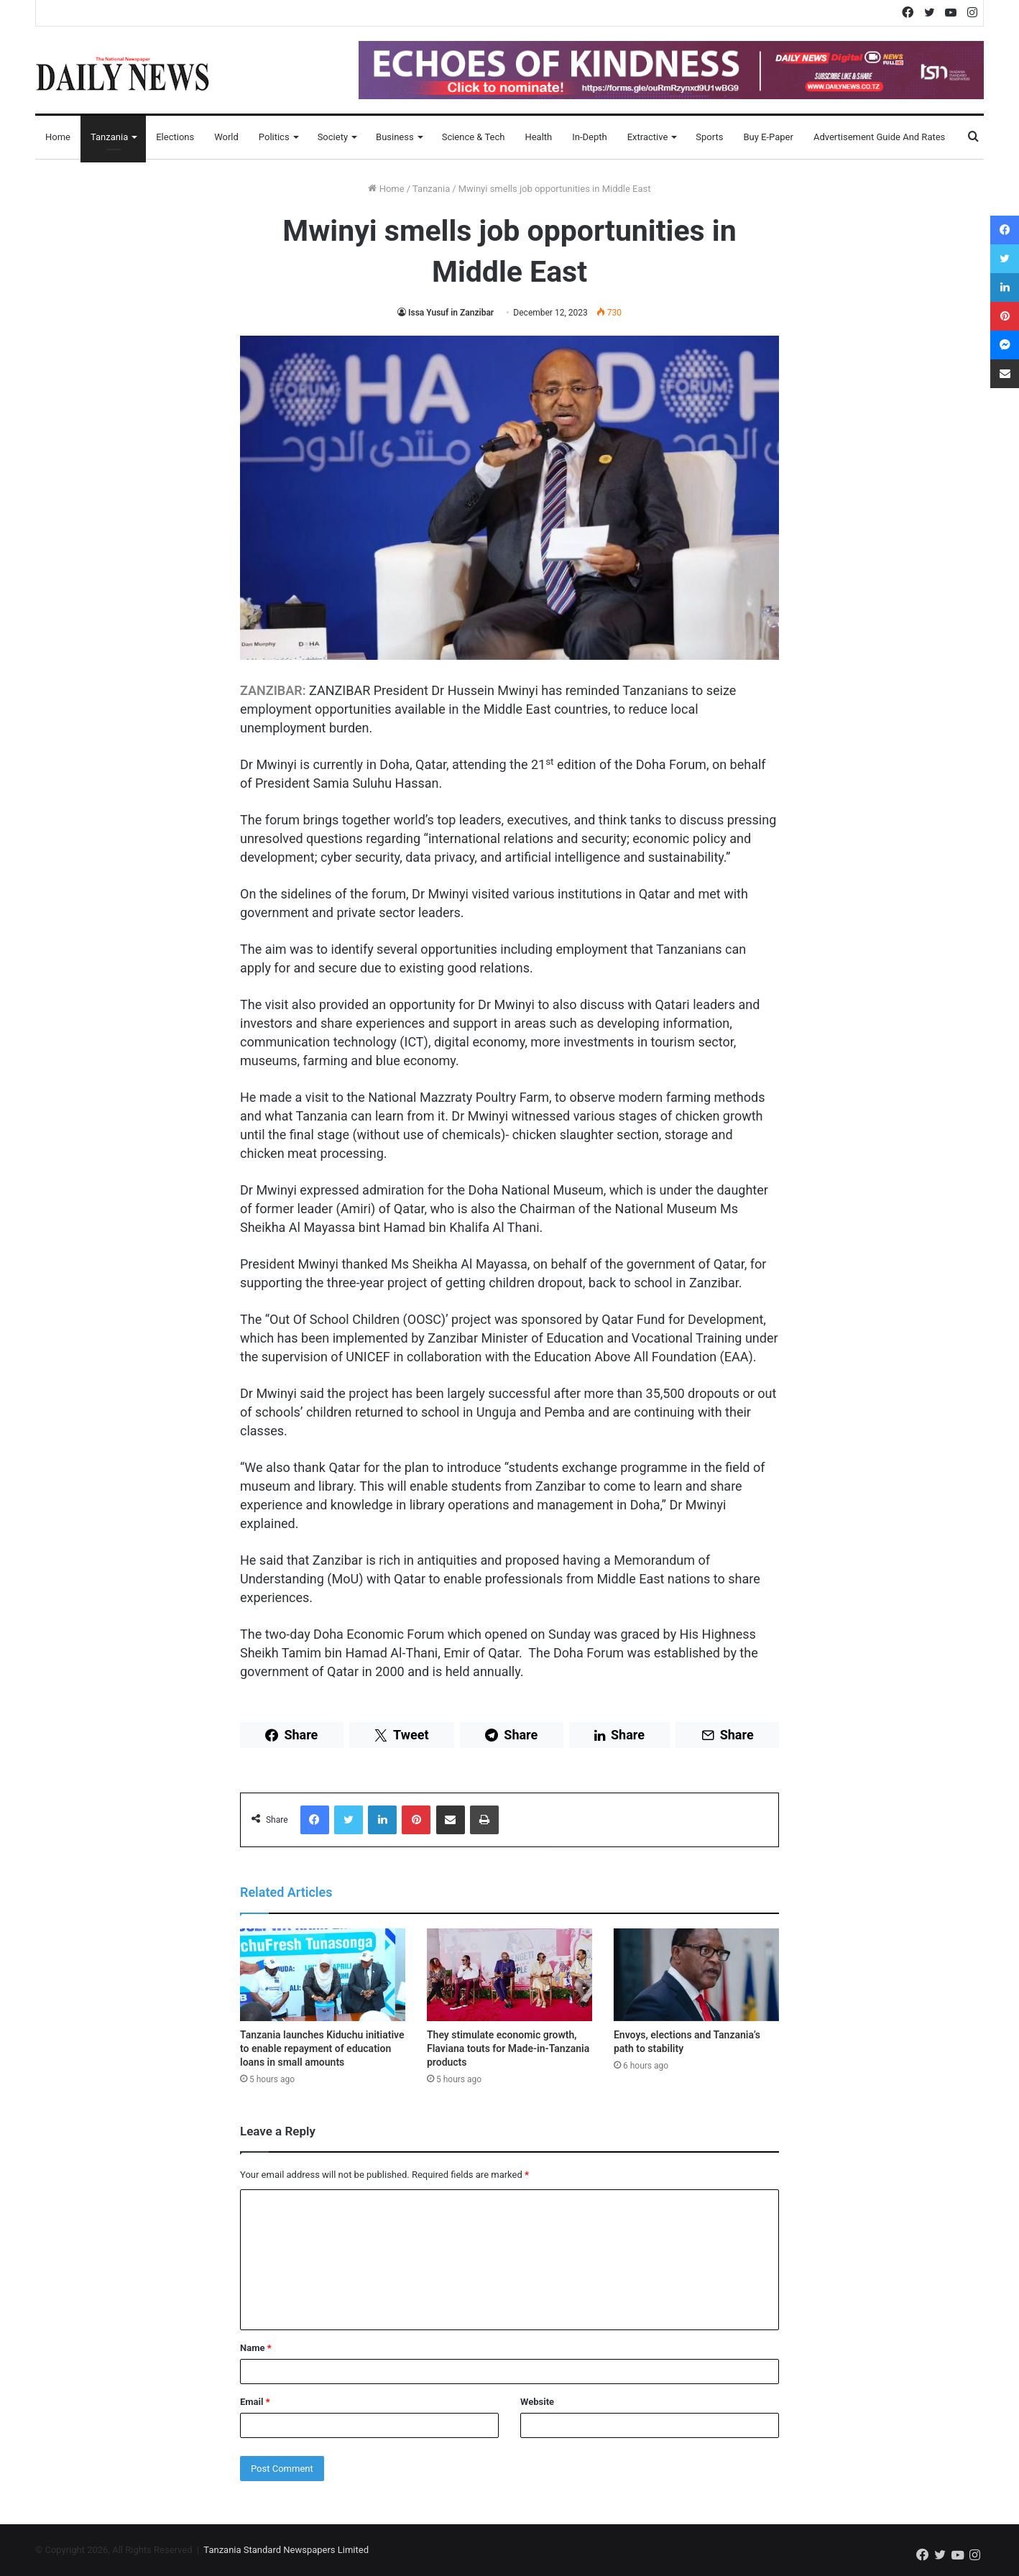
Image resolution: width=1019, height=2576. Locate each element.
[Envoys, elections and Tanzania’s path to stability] (696, 1975)
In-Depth (589, 137)
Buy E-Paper (768, 137)
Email (255, 2401)
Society (333, 137)
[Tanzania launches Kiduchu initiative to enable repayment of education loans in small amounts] (322, 1975)
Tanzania (109, 137)
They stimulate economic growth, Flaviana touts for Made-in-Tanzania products (508, 2048)
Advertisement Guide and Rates (879, 137)
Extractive (647, 137)
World (226, 137)
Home (57, 137)
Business (395, 137)
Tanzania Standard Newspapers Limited (286, 2549)
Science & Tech (473, 137)
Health (538, 137)
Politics (274, 137)
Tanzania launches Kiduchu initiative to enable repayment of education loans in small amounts (322, 2048)
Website (537, 2401)
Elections (175, 137)
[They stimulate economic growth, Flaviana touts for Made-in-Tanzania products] (509, 1975)
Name (256, 2347)
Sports (709, 137)
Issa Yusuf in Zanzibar (451, 313)
